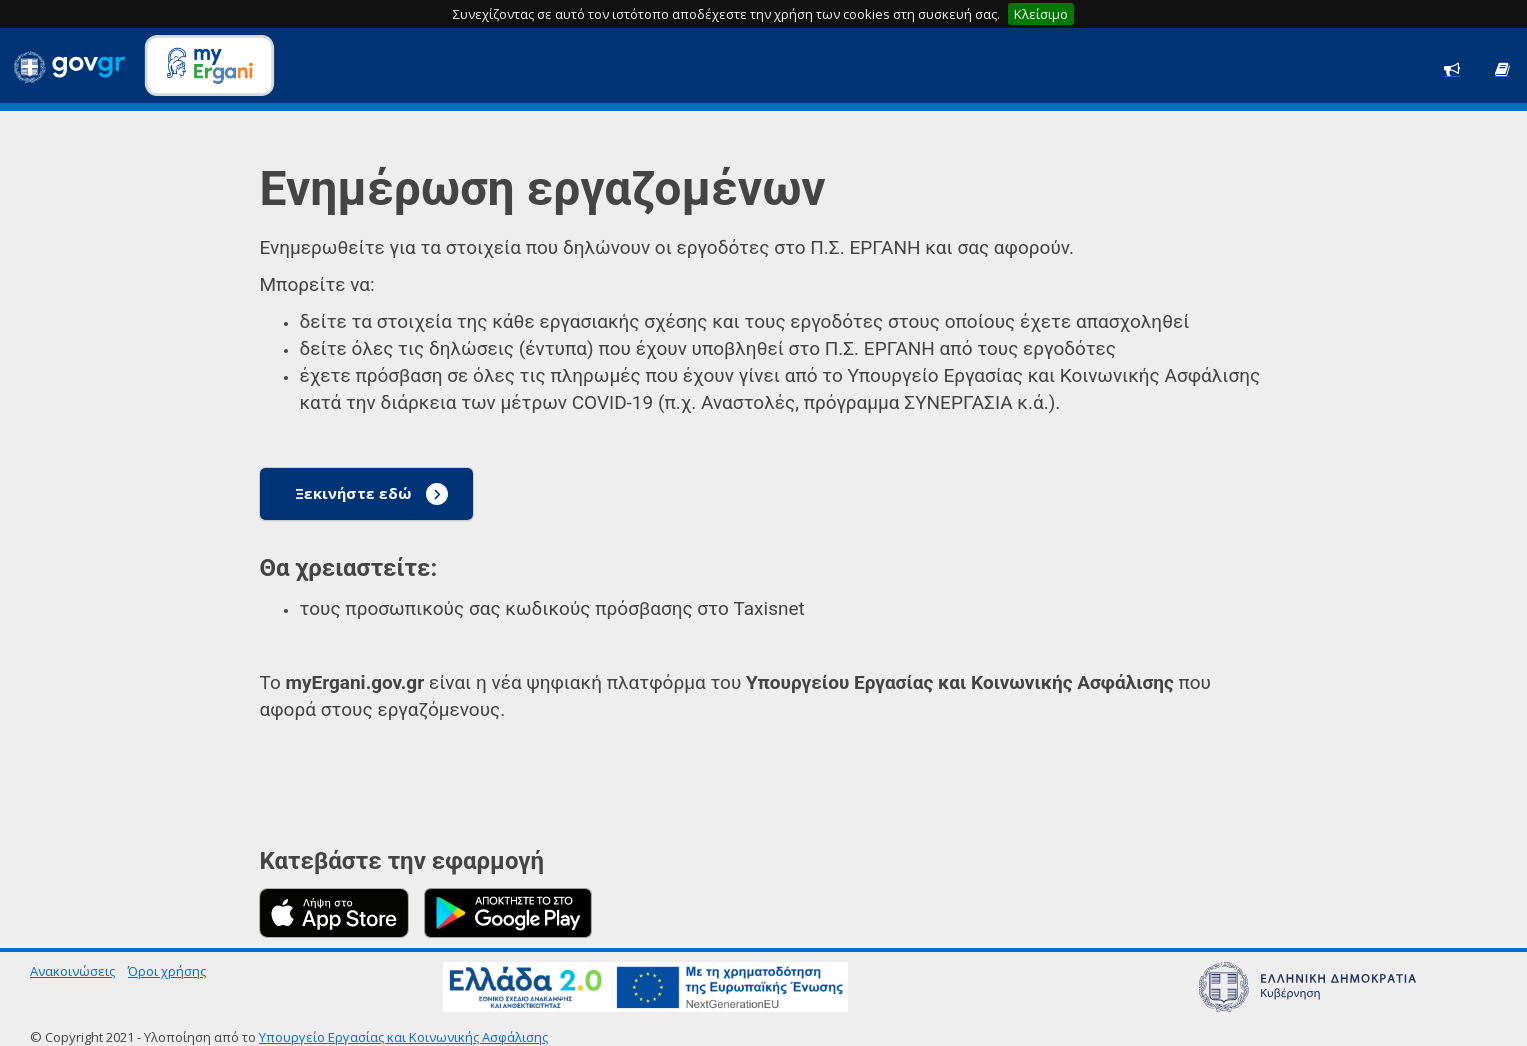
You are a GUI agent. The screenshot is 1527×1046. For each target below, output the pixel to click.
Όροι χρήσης (167, 971)
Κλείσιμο (1041, 14)
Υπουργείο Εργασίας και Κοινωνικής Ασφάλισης (403, 1037)
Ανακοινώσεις (72, 971)
